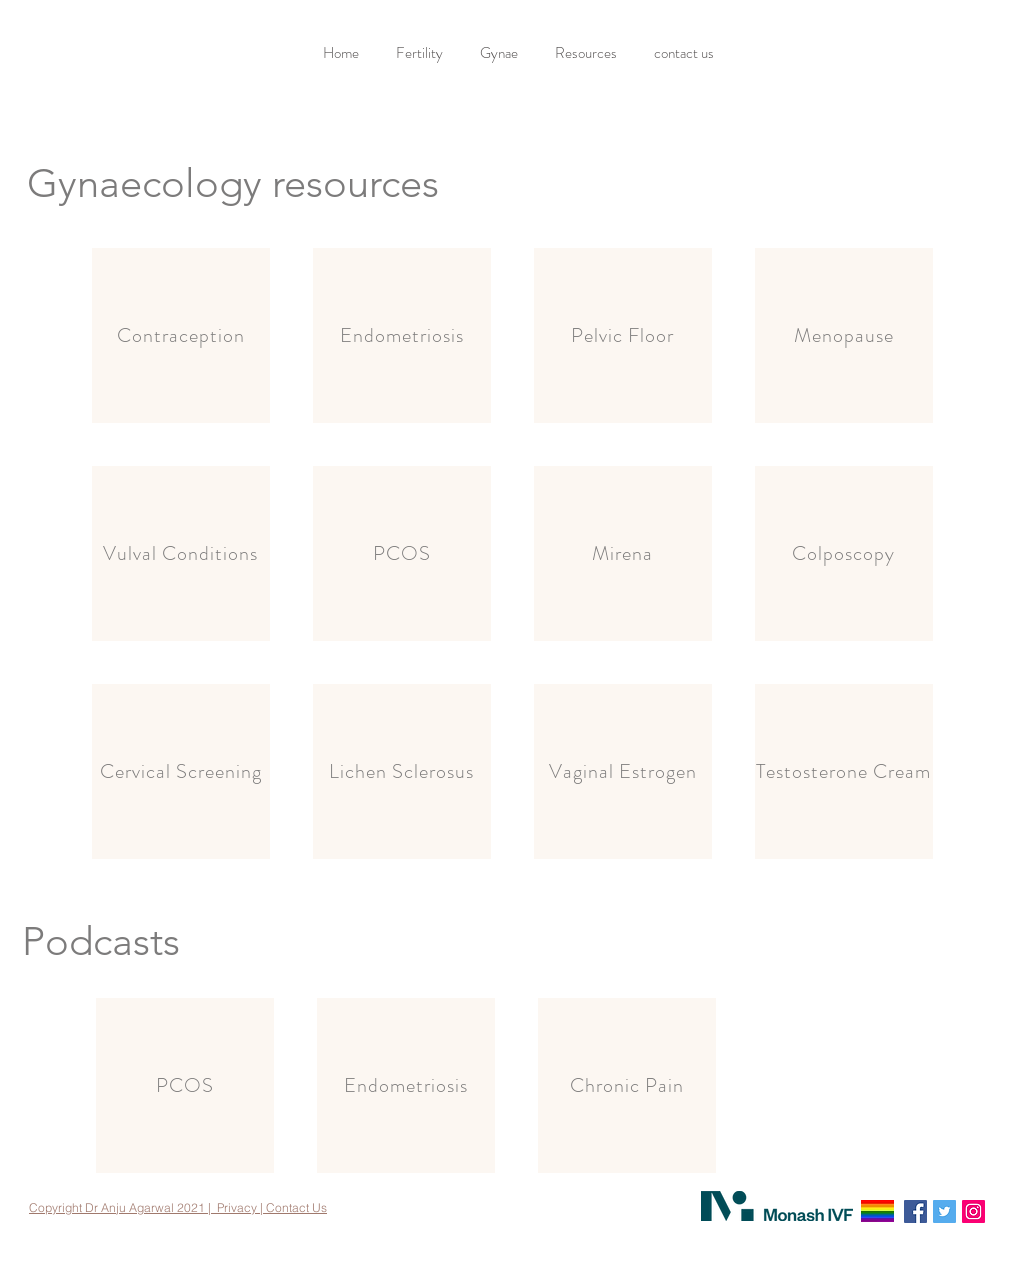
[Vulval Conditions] (181, 553)
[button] (422, 53)
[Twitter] (944, 1211)
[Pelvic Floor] (623, 335)
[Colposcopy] (844, 553)
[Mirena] (623, 553)
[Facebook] (915, 1211)
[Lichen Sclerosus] (402, 771)
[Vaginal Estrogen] (623, 771)
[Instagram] (973, 1211)
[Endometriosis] (402, 335)
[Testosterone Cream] (844, 771)
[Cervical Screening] (181, 771)
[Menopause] (844, 335)
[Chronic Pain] (627, 1085)
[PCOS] (402, 553)
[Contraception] (181, 335)
